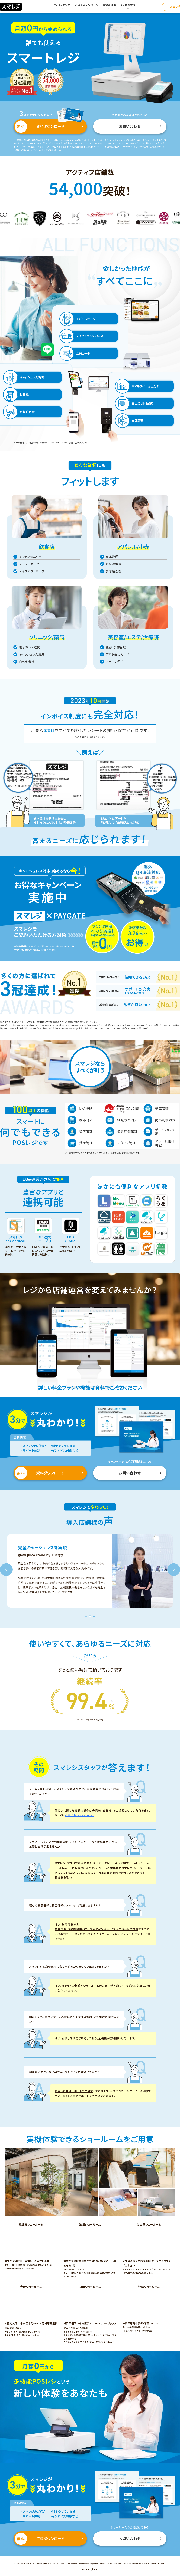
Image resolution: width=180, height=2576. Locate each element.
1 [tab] (86, 1616)
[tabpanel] (90, 1571)
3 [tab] (94, 1616)
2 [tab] (90, 1616)
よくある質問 (128, 5)
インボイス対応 (62, 5)
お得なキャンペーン (86, 5)
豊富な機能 (109, 5)
